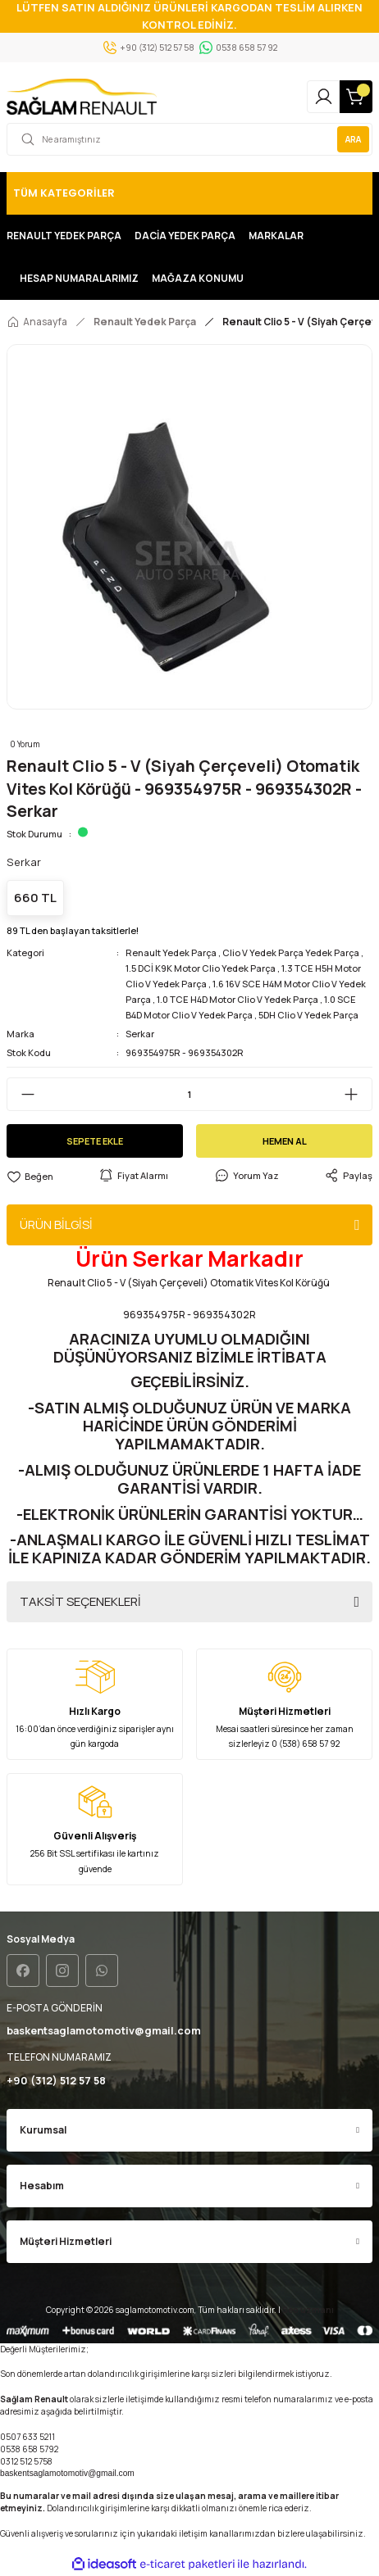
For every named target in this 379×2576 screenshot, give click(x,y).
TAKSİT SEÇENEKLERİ (80, 1601)
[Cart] (356, 96)
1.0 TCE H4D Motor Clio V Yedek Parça (237, 999)
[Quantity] (189, 1094)
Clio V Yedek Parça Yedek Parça (290, 952)
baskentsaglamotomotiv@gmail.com (67, 2473)
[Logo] (82, 97)
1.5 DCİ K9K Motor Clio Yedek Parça (201, 968)
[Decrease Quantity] (21, 1094)
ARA (353, 139)
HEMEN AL (285, 1141)
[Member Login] (323, 96)
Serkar (140, 1033)
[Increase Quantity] (357, 1094)
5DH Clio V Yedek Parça (308, 1015)
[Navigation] (189, 193)
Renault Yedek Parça (171, 952)
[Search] (189, 139)
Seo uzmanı (308, 2309)
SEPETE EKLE (94, 1141)
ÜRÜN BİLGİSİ (56, 1224)
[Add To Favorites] (30, 1176)
